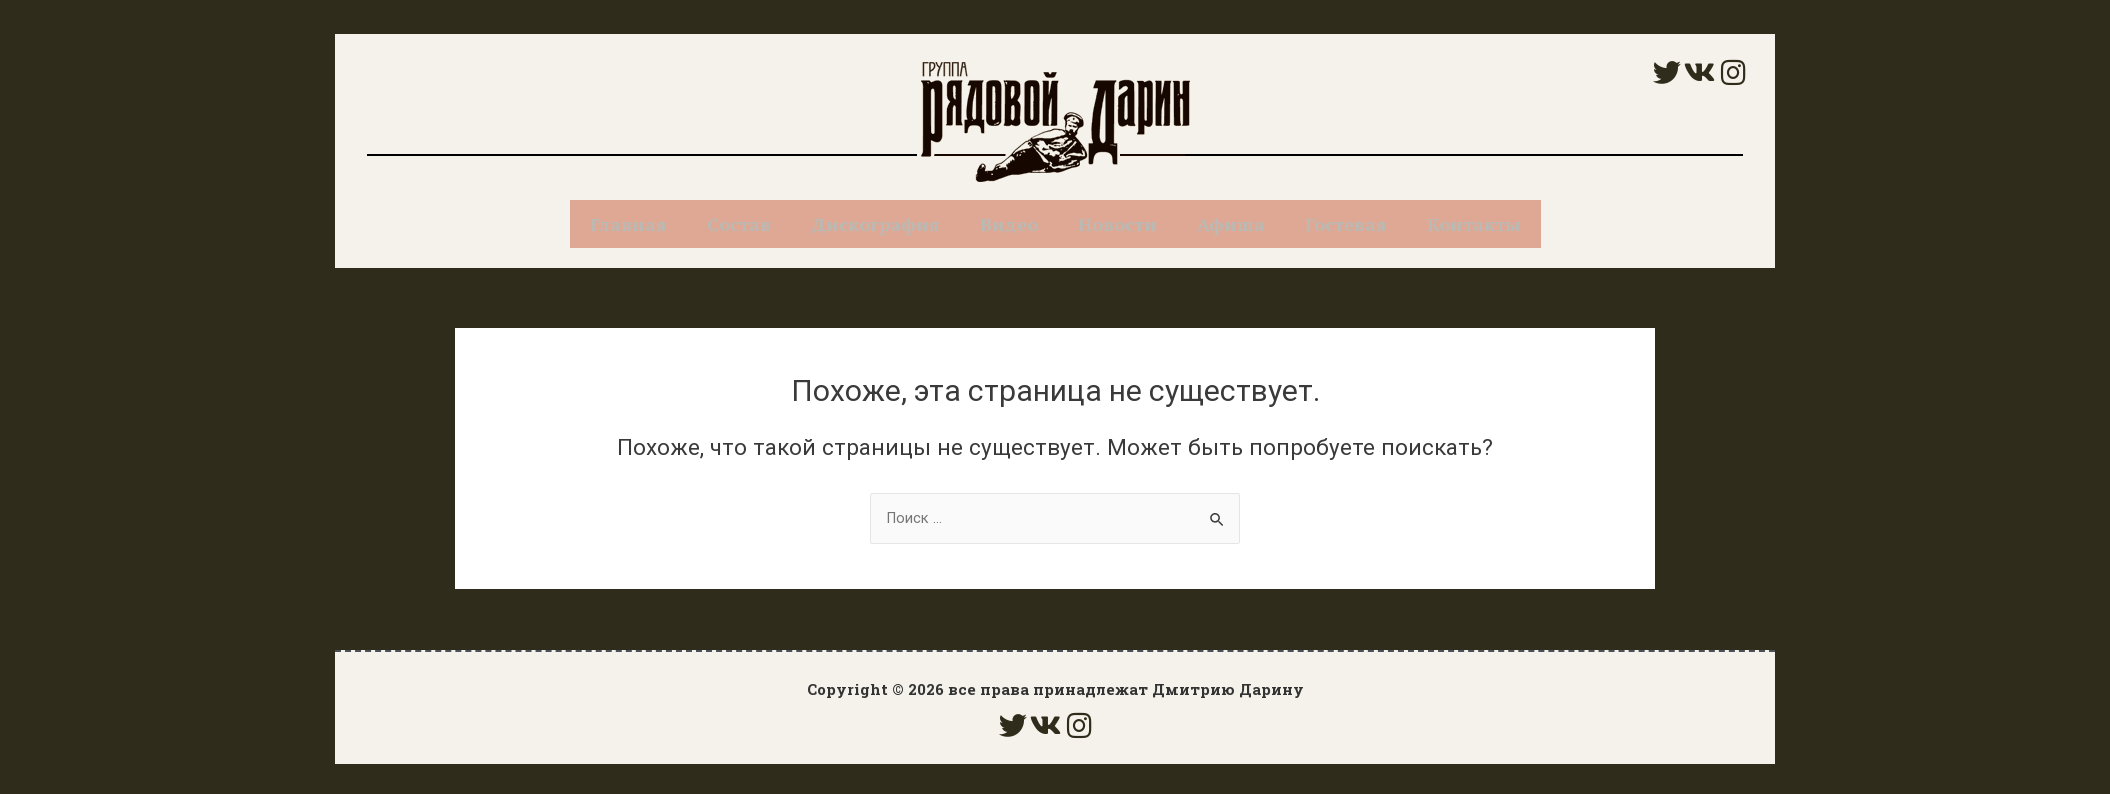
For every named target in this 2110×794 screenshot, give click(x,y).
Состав (739, 224)
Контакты (1474, 224)
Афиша (1231, 224)
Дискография (875, 224)
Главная (628, 224)
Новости (1117, 224)
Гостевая (1346, 224)
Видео (1009, 224)
